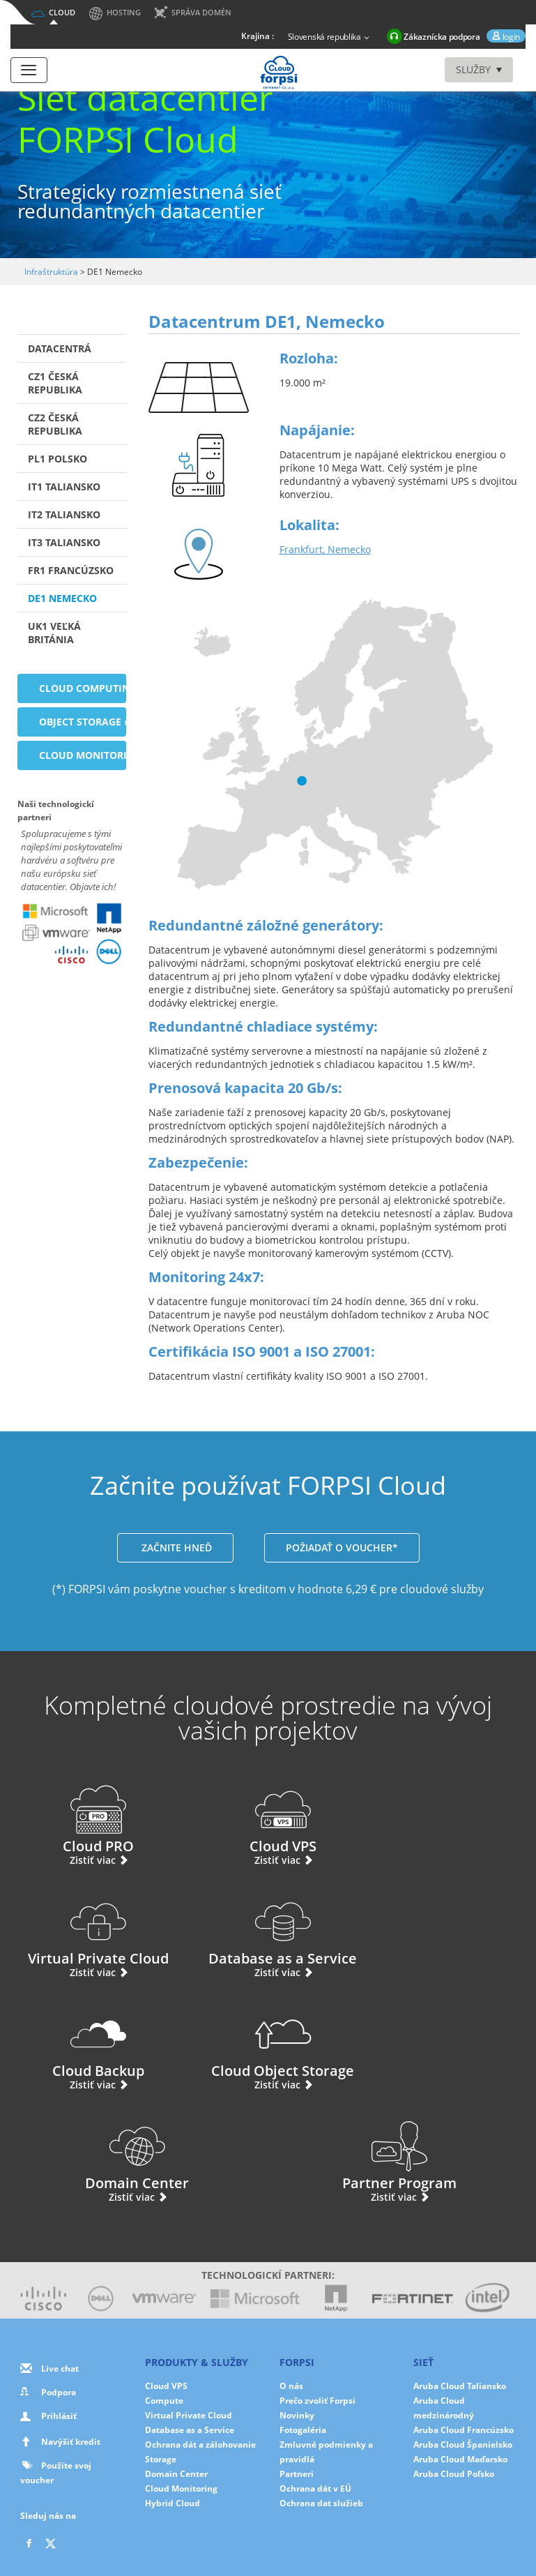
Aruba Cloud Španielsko (462, 2332)
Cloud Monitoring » (82, 755)
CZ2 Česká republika (55, 424)
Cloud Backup (268, 1931)
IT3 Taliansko (64, 542)
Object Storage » (82, 721)
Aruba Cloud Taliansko (459, 2274)
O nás (291, 2274)
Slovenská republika (330, 38)
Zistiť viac (93, 1860)
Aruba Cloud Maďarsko (460, 2347)
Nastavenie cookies (249, 2537)
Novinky (297, 2303)
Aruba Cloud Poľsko (453, 2361)
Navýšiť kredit (70, 2329)
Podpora (58, 2280)
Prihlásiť (59, 2304)
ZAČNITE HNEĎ (175, 1547)
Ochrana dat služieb (321, 2391)
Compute (164, 2288)
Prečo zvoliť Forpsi (317, 2288)
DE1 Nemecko (62, 598)
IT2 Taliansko (64, 514)
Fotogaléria (303, 2317)
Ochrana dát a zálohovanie (200, 2332)
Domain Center (137, 2043)
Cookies (177, 2537)
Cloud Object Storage (443, 1931)
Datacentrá (59, 348)
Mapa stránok (433, 2537)
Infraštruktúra (51, 272)
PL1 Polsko (57, 458)
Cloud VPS (267, 1818)
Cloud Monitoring (181, 2376)
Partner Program (399, 2043)
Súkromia (128, 2537)
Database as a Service (93, 1931)
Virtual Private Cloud (442, 1818)
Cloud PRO (93, 1818)
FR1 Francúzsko (71, 570)
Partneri (297, 2361)
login (510, 37)
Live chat (60, 2256)
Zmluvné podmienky (347, 2537)
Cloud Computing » (82, 688)
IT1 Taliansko (64, 486)
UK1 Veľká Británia (54, 632)
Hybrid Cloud (172, 2391)
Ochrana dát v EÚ (315, 2376)
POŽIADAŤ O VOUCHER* (342, 1547)
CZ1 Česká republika (55, 383)
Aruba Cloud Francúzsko (463, 2317)
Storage (160, 2347)
